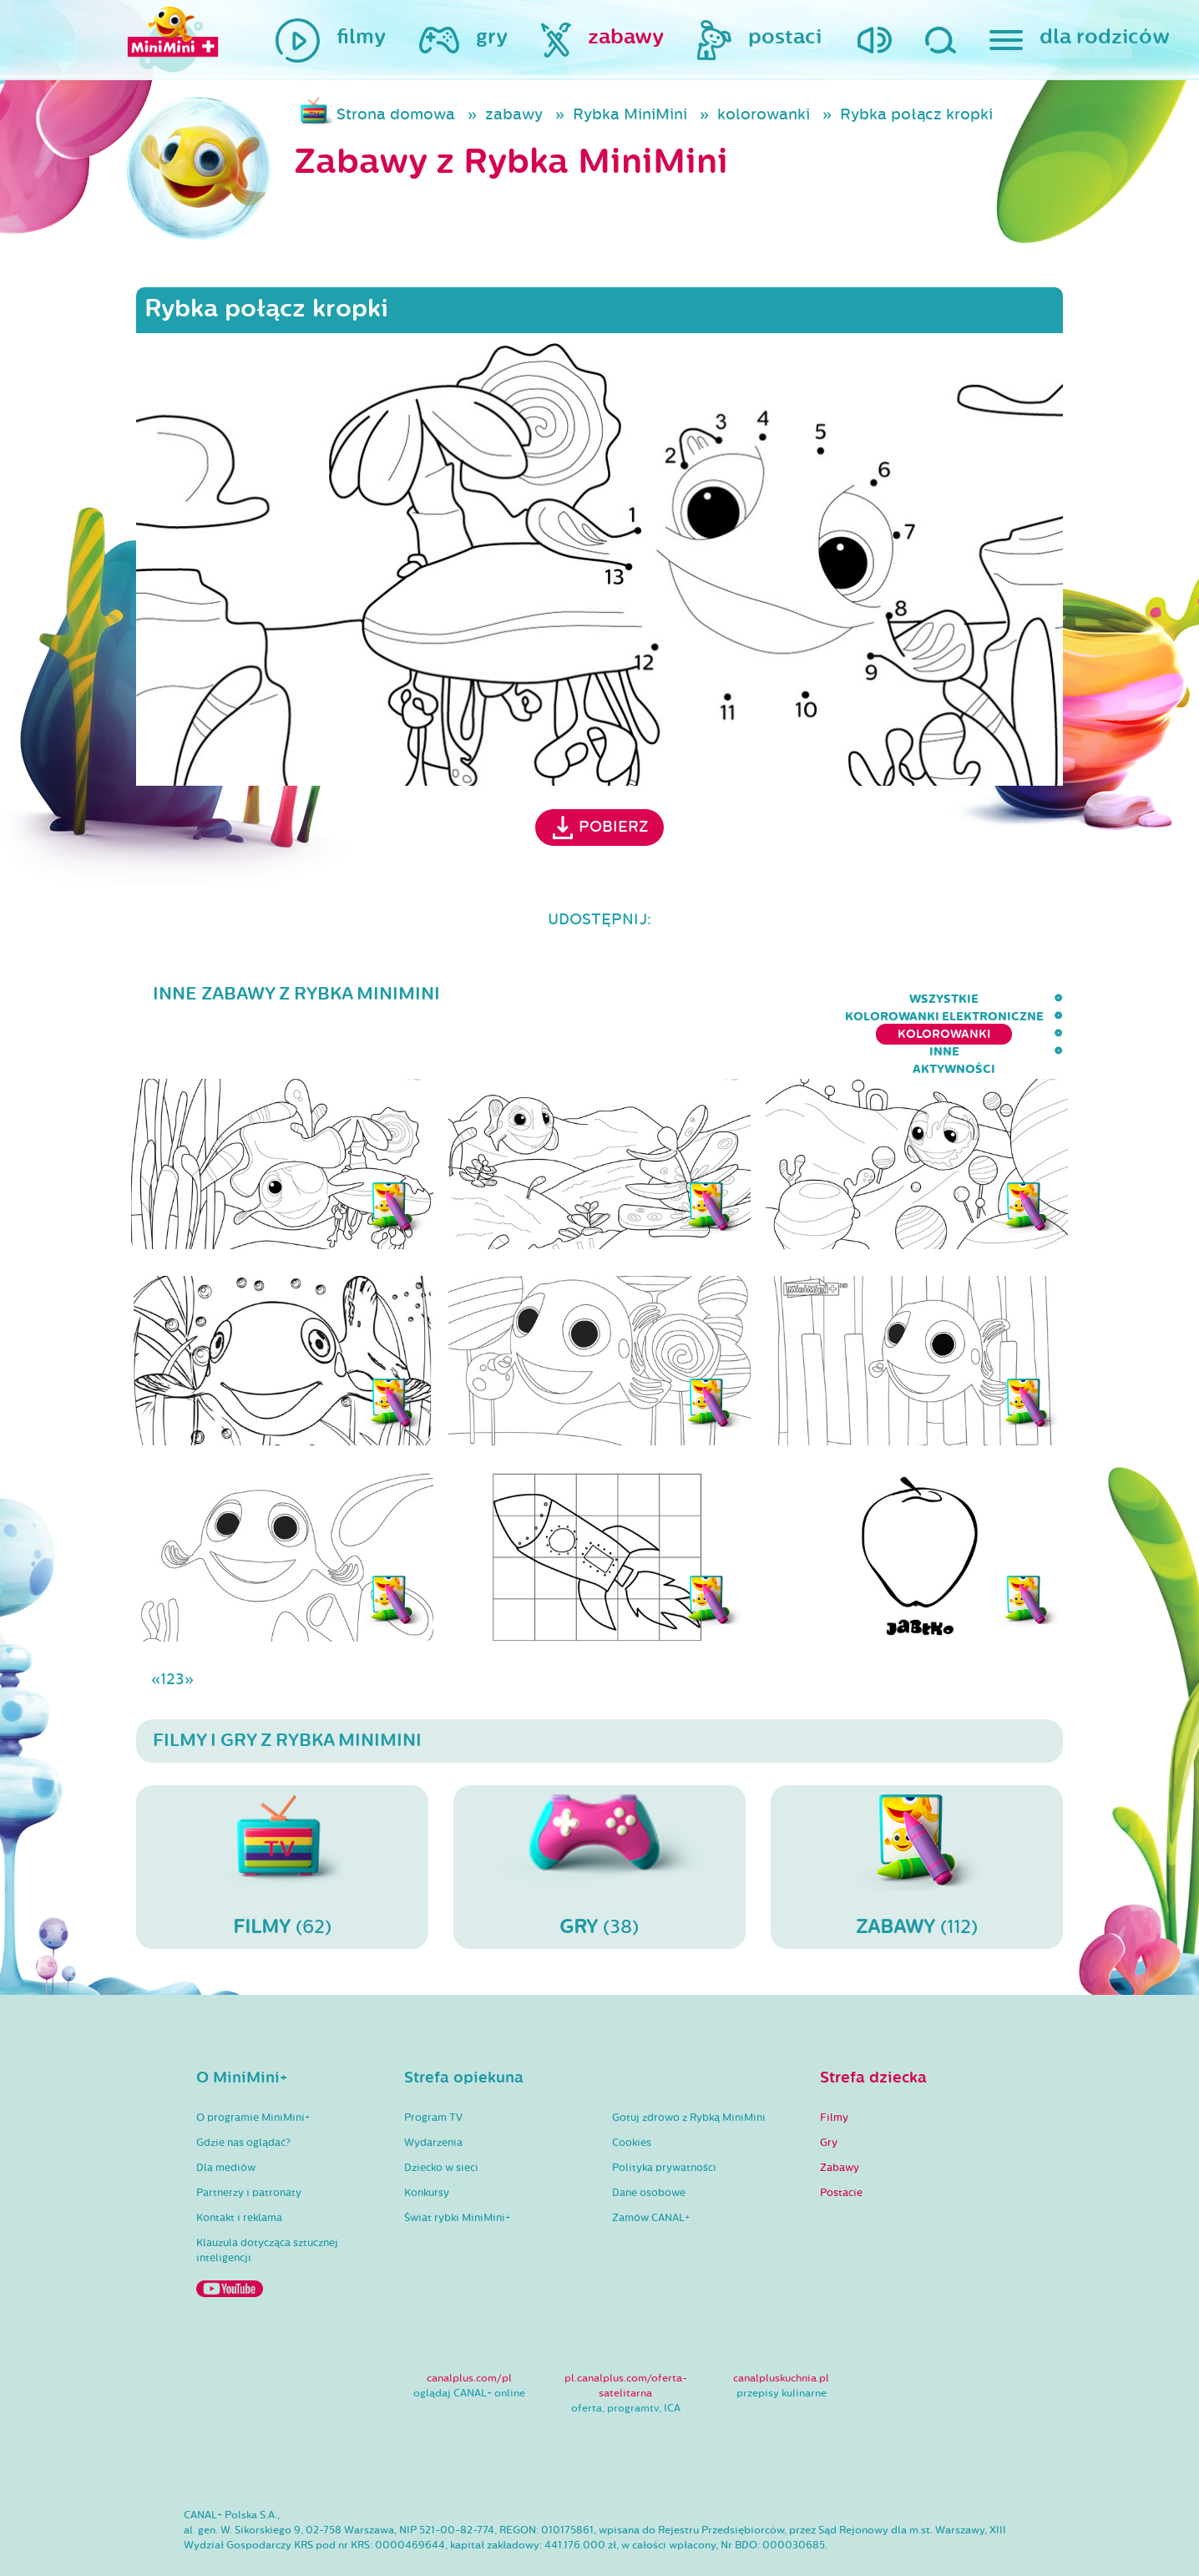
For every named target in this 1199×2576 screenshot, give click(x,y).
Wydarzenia (433, 2094)
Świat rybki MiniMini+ (457, 2169)
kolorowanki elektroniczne (629, 999)
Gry (828, 2094)
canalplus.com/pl (469, 2330)
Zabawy (839, 2119)
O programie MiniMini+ (253, 2069)
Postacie (841, 2144)
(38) (599, 1818)
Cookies (631, 2094)
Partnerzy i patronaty (248, 2144)
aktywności (1021, 999)
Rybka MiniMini (630, 114)
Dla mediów (225, 2119)
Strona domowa (395, 114)
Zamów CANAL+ (651, 2169)
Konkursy (426, 2144)
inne (937, 999)
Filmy (834, 2069)
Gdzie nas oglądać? (243, 2094)
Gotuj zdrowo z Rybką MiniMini (689, 2069)
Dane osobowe (649, 2144)
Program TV (433, 2069)
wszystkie (467, 999)
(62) (282, 1818)
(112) (917, 1818)
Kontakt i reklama (239, 2169)
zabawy (514, 114)
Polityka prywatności (664, 2119)
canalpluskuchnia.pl (781, 2330)
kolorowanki (763, 114)
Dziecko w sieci (441, 2119)
